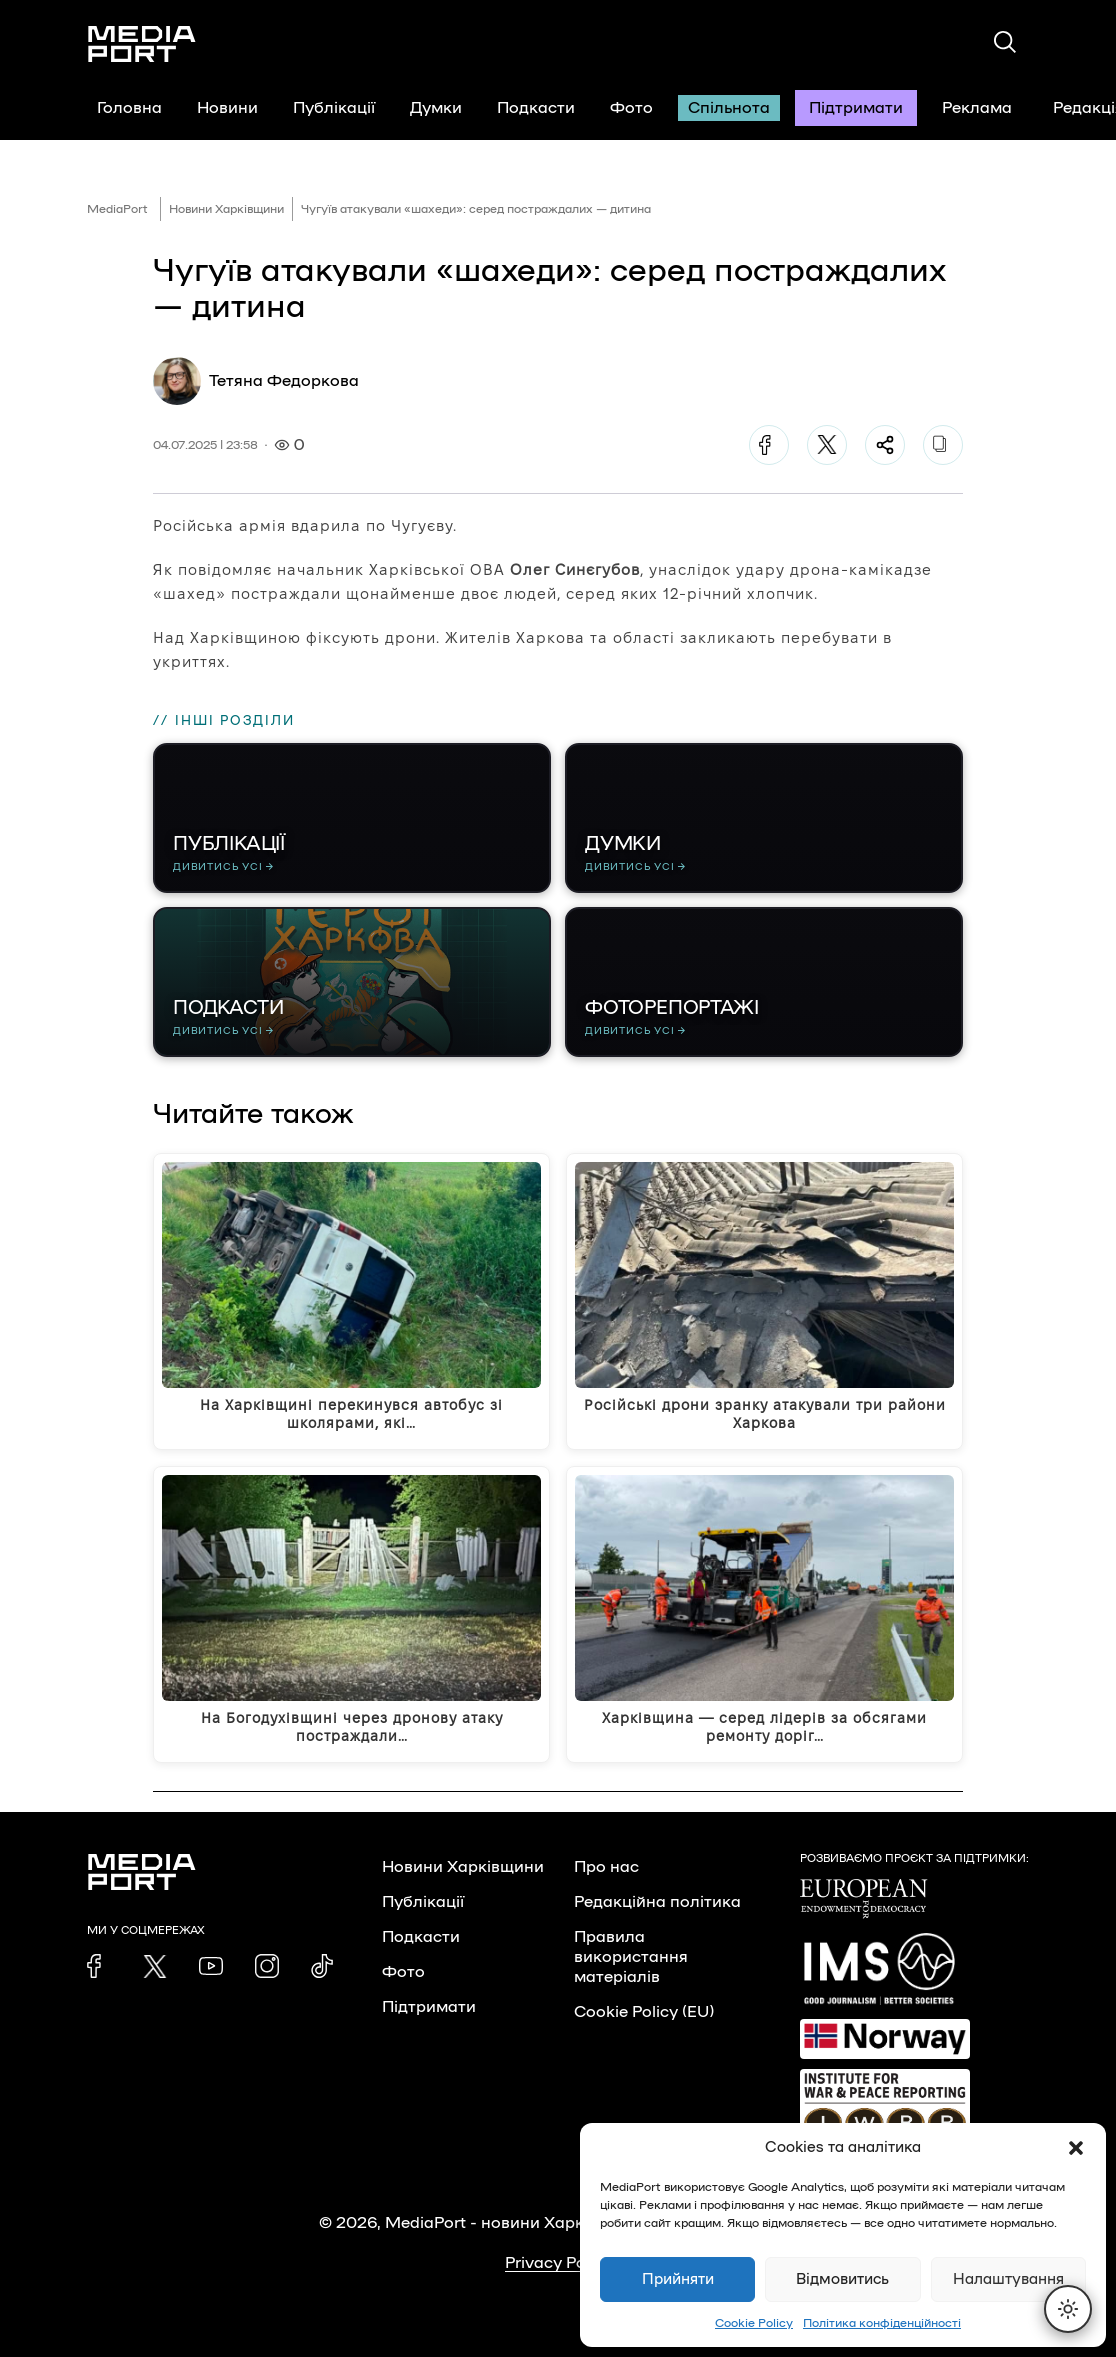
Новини (227, 108)
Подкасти (536, 108)
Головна (129, 108)
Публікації (334, 108)
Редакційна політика (657, 1902)
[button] (1076, 2148)
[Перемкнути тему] (1068, 2309)
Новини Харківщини (226, 209)
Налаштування (1008, 2279)
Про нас (606, 1867)
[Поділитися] (885, 445)
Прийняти (678, 2279)
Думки (436, 108)
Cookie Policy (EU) (644, 2012)
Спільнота (729, 108)
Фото (631, 108)
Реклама (977, 108)
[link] (99, 1966)
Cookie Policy (754, 2323)
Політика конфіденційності (882, 2323)
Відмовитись (842, 2279)
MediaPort (117, 209)
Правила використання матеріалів (631, 1957)
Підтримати (856, 108)
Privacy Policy (558, 2263)
